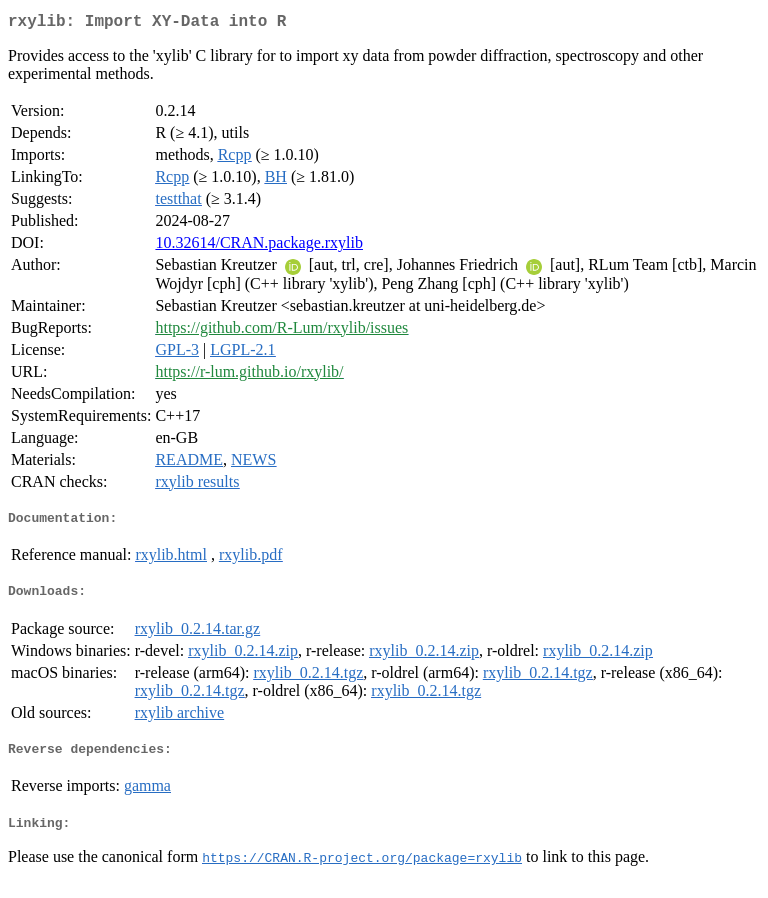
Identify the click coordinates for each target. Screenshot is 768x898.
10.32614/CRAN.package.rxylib (259, 246)
